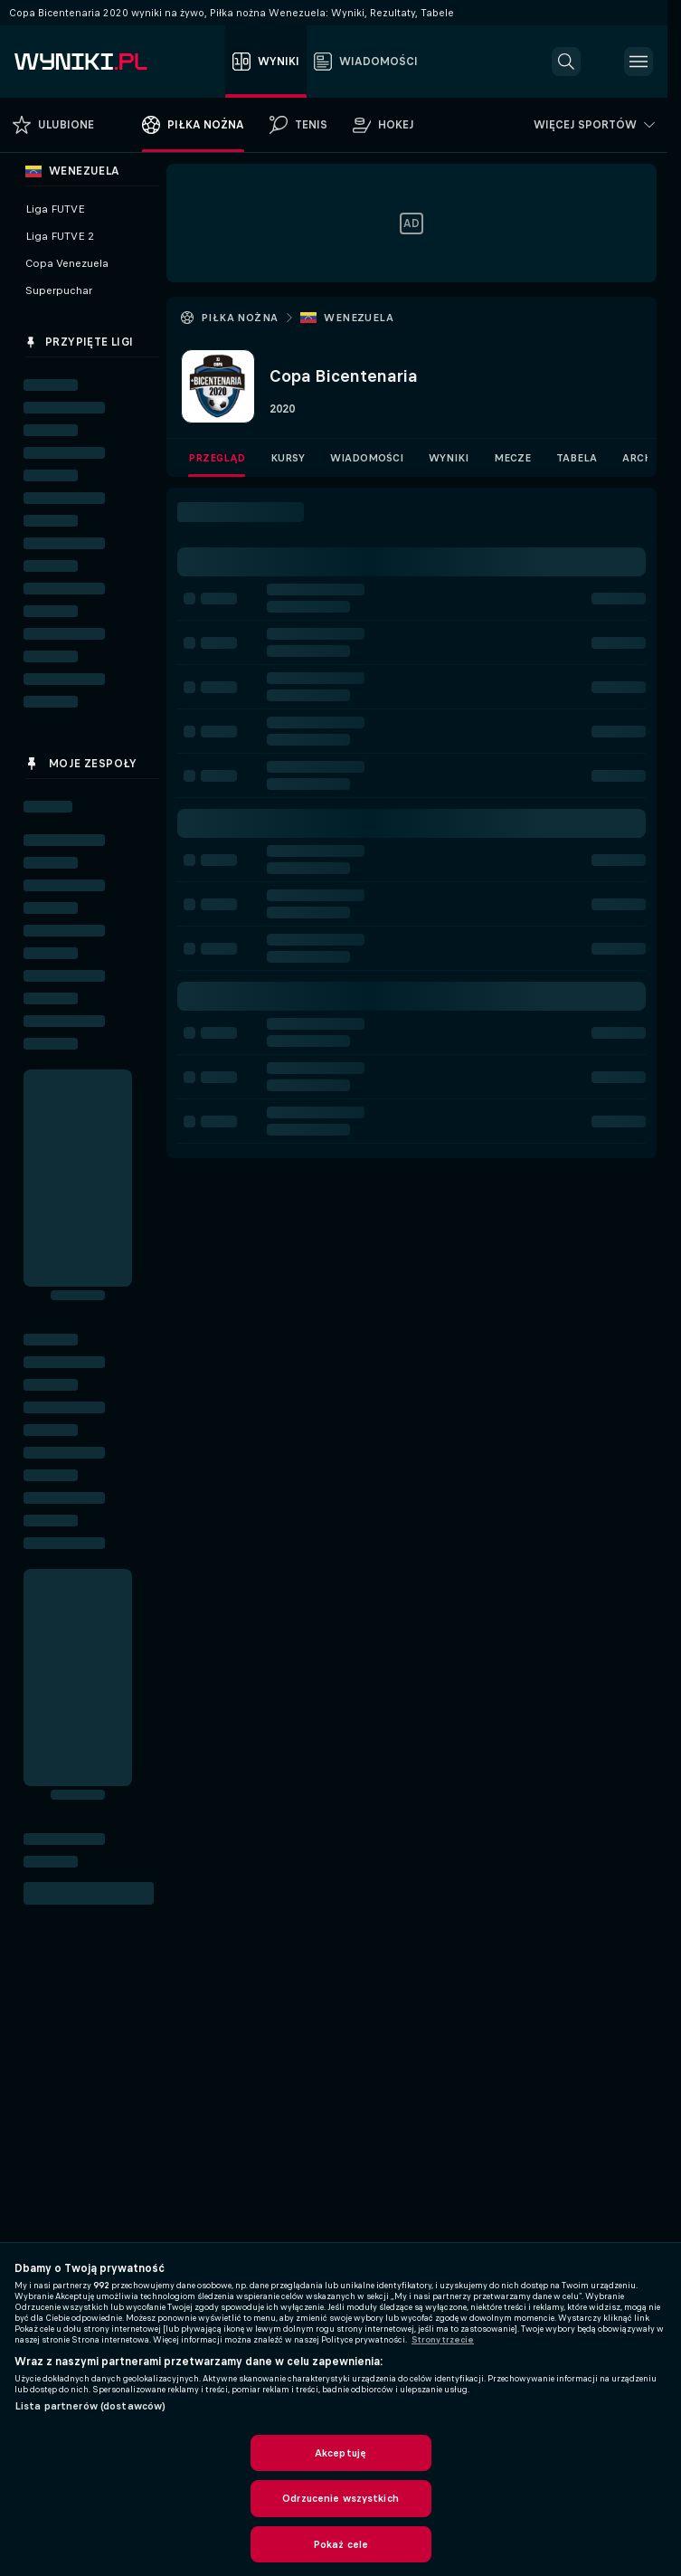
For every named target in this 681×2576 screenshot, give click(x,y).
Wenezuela (358, 317)
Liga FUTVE (55, 209)
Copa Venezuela (67, 263)
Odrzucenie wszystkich (340, 2498)
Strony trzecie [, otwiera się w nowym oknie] (442, 2339)
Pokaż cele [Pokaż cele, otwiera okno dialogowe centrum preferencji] (340, 2544)
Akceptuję (340, 2453)
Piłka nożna (239, 317)
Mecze (512, 458)
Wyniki (448, 458)
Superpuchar (58, 290)
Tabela (576, 458)
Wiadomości (366, 458)
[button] (566, 61)
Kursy (287, 458)
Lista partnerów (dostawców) (90, 2406)
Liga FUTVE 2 (59, 236)
